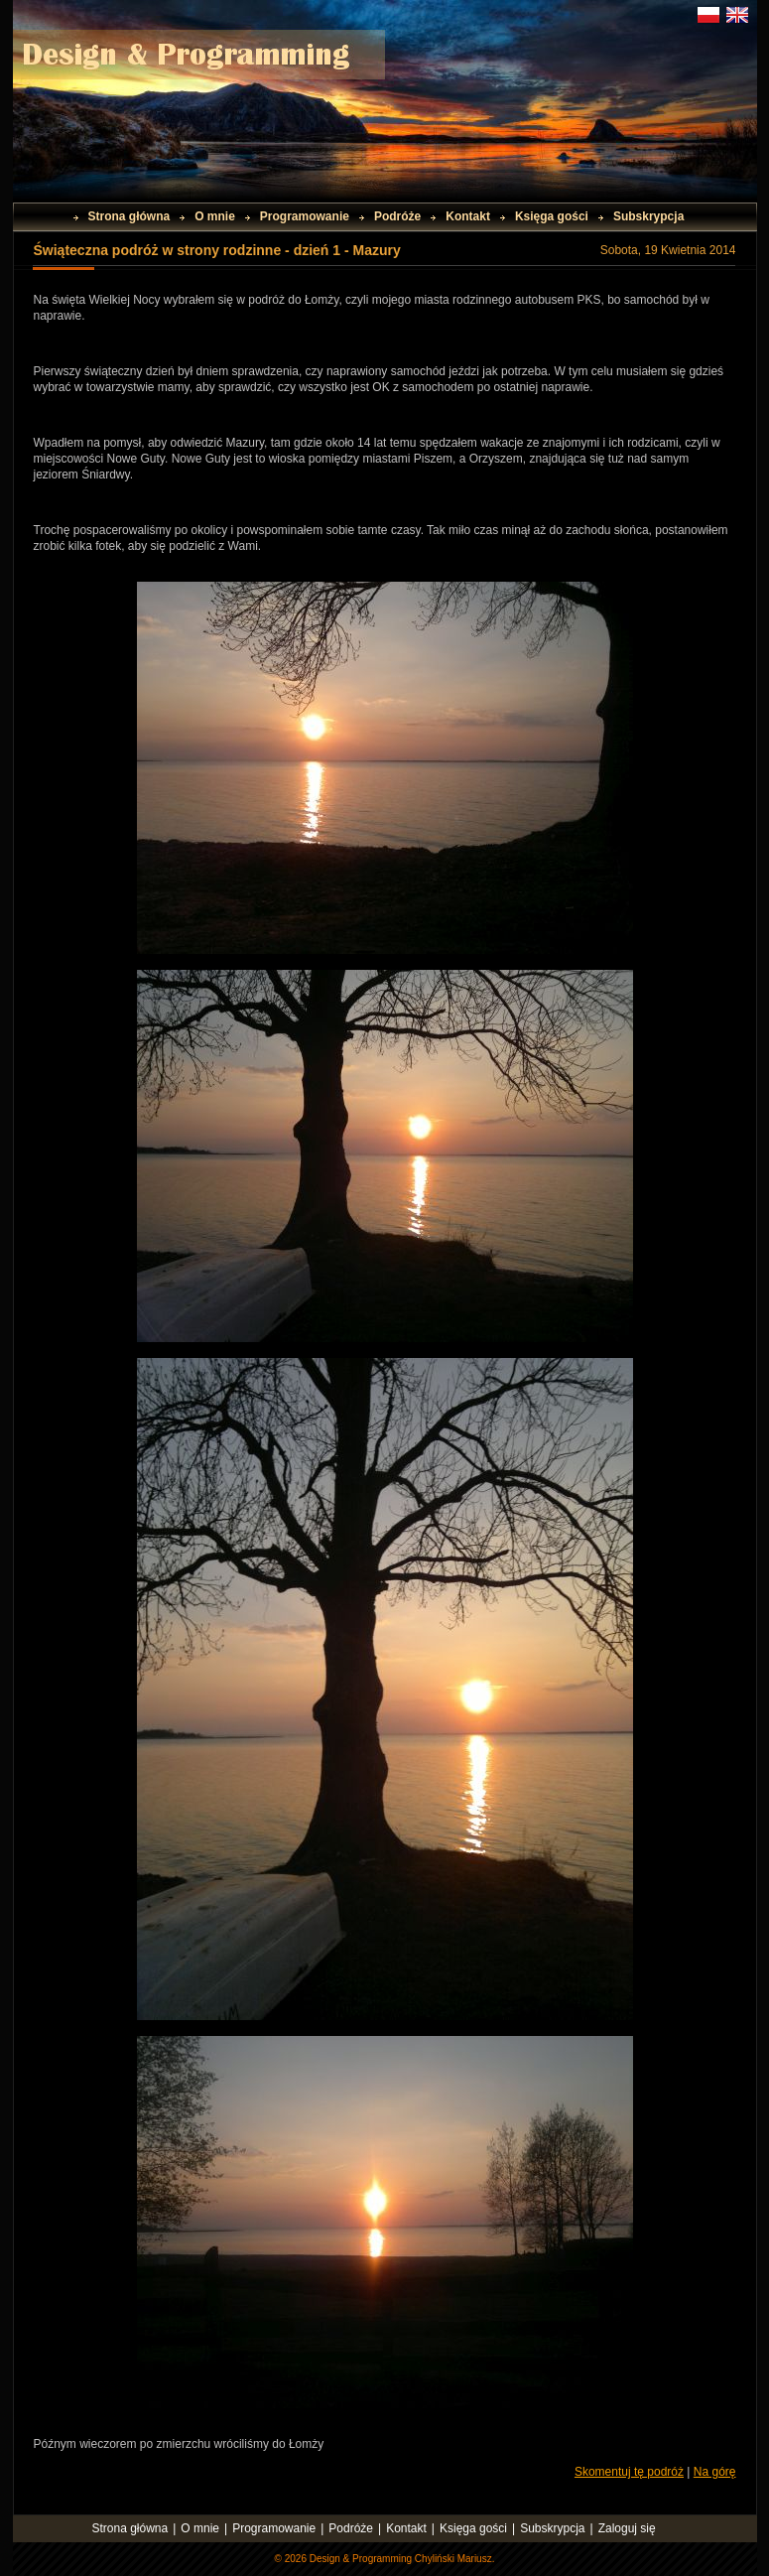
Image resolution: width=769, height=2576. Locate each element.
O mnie (214, 216)
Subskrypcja (648, 216)
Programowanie (304, 216)
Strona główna (129, 216)
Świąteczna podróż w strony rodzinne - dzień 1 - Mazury (217, 250)
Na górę (715, 2472)
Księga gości (551, 216)
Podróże (397, 216)
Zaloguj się (627, 2528)
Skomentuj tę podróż (629, 2472)
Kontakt (468, 216)
